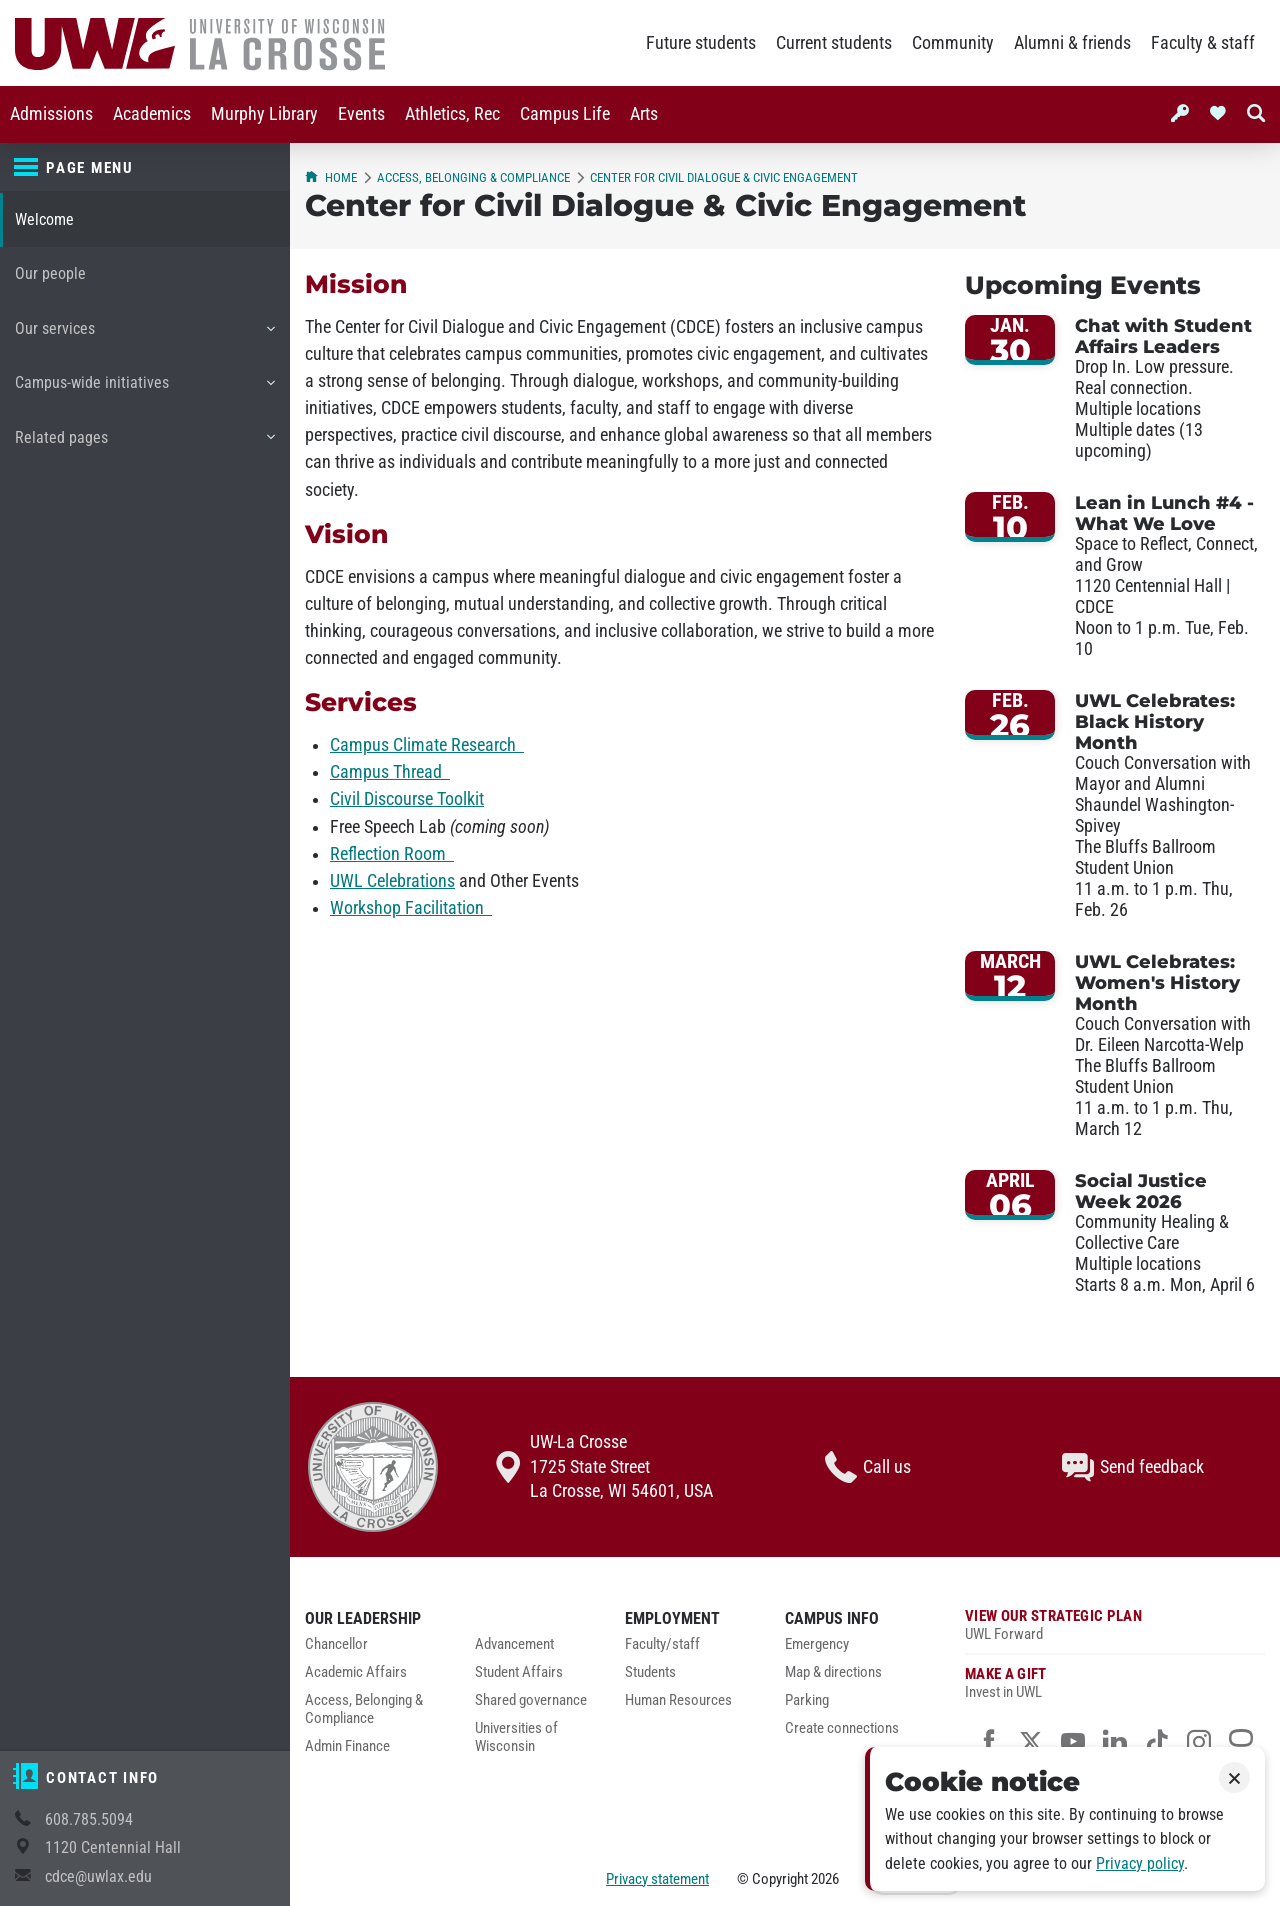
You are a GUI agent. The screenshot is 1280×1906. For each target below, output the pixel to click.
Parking (807, 1700)
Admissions (51, 114)
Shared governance (531, 1700)
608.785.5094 (89, 1819)
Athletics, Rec (452, 114)
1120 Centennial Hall (113, 1847)
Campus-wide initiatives (144, 390)
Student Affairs (519, 1672)
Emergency (817, 1644)
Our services (144, 336)
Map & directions (833, 1672)
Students (650, 1672)
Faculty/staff (662, 1644)
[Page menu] (145, 168)
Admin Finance (347, 1746)
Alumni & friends (1072, 43)
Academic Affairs (356, 1672)
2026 (825, 1879)
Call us (868, 1467)
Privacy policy (1140, 1863)
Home (331, 177)
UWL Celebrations (392, 881)
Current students (834, 43)
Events (361, 114)
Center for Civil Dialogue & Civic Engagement (724, 177)
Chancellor (336, 1644)
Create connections (842, 1728)
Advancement (514, 1644)
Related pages (144, 445)
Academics (152, 114)
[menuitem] (51, 114)
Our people (50, 273)
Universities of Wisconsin (516, 1737)
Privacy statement (657, 1879)
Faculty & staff (1203, 43)
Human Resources (678, 1700)
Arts (644, 114)
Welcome (44, 219)
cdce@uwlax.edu (98, 1876)
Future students (701, 43)
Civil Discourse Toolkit (407, 799)
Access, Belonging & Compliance (473, 177)
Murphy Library (264, 114)
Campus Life (565, 114)
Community (953, 43)
